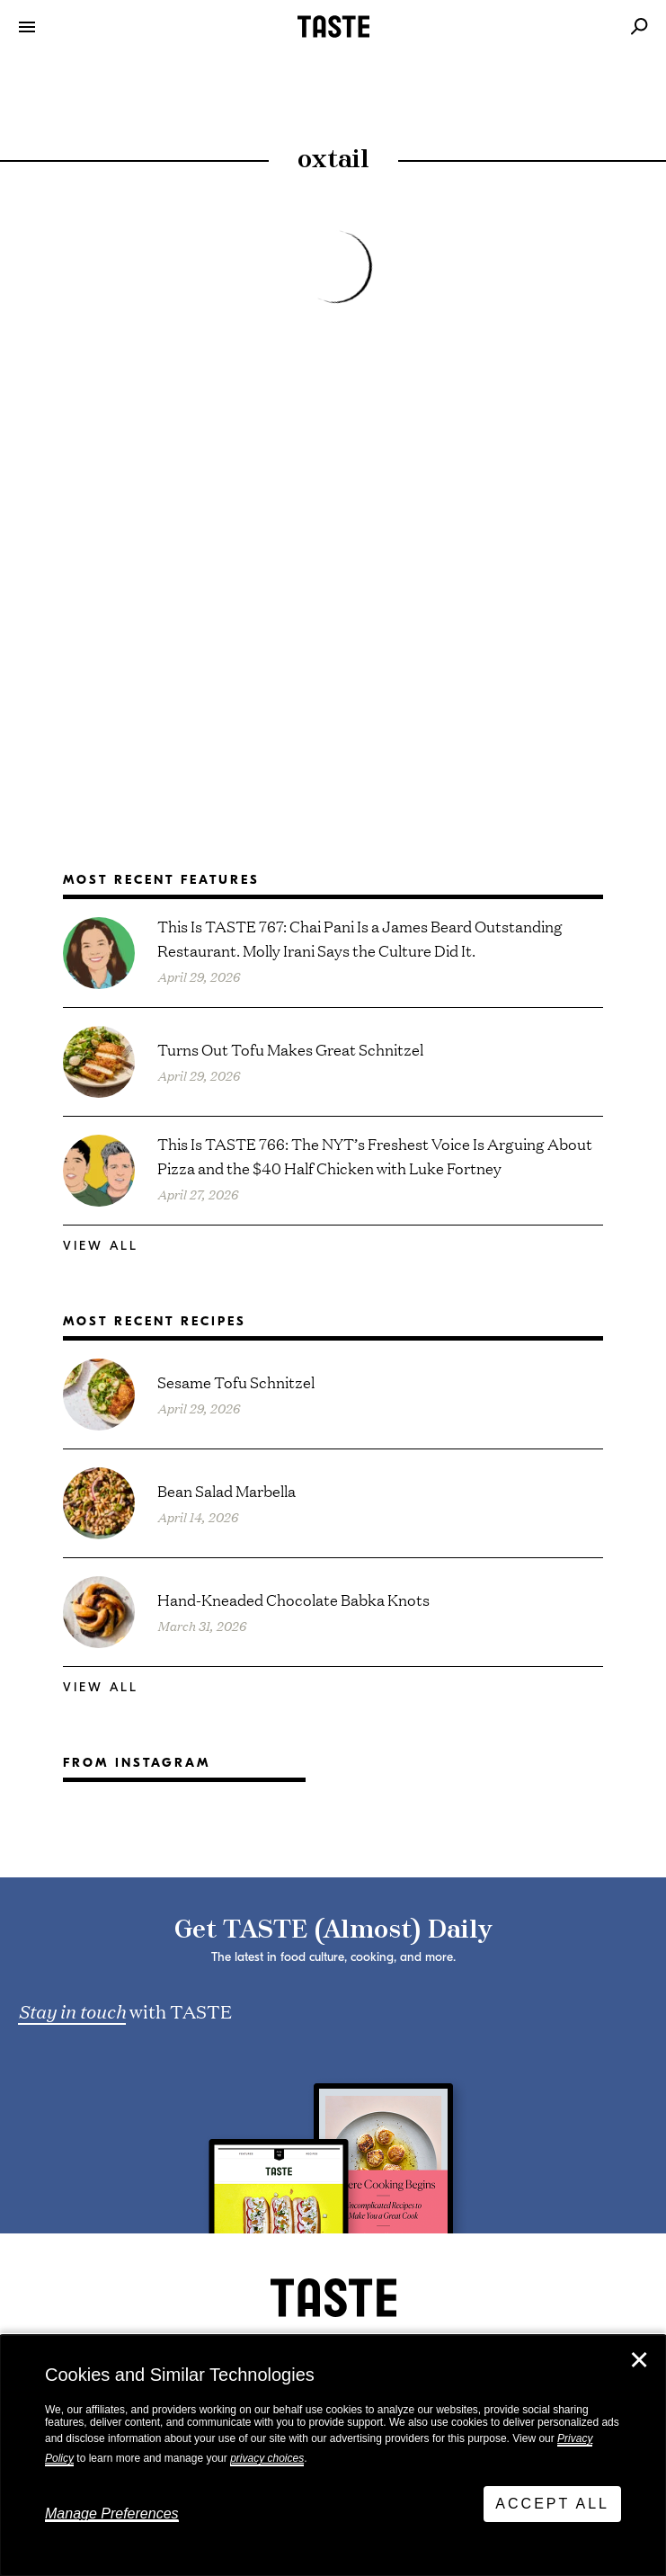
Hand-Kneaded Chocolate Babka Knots (293, 1599)
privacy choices (267, 2458)
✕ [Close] (639, 2360)
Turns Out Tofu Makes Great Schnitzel (290, 1049)
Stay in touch (72, 2010)
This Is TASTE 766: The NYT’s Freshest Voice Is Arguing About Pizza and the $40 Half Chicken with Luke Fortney (374, 1155)
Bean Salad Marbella (226, 1490)
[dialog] (333, 2455)
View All (100, 1245)
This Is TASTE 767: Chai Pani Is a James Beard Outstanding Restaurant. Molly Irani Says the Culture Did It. (360, 937)
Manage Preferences (112, 2513)
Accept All (552, 2503)
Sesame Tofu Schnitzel (236, 1381)
